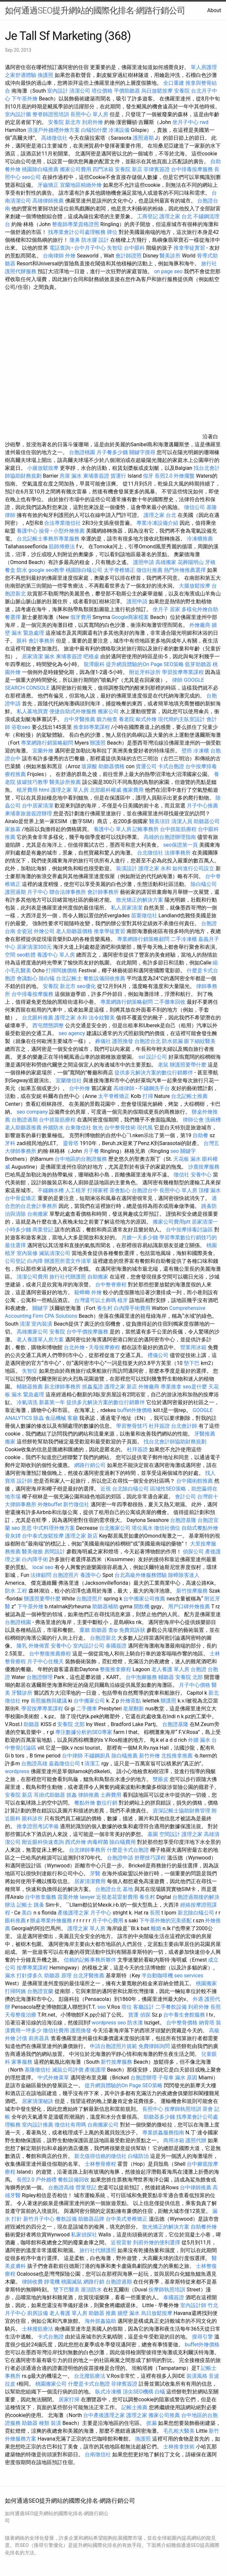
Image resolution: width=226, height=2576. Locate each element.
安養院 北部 (189, 1677)
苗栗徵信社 (144, 915)
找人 (210, 1473)
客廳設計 (143, 2007)
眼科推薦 (15, 1920)
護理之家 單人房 (70, 790)
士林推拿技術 (179, 2447)
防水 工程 (16, 1591)
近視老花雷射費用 (117, 1897)
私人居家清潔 (126, 908)
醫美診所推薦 (65, 782)
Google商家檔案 (130, 617)
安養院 (182, 91)
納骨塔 (207, 2023)
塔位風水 (142, 1528)
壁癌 (187, 751)
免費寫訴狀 (132, 1630)
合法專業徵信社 (62, 523)
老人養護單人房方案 (40, 1339)
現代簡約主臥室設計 (181, 719)
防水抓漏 (172, 1041)
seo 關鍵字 (183, 1151)
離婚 (156, 1928)
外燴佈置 (38, 1646)
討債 (22, 2038)
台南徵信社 (98, 2454)
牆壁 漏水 (128, 2313)
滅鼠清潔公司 (54, 1253)
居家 (175, 609)
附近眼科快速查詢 (43, 1842)
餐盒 (10, 570)
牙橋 (210, 562)
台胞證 (198, 1669)
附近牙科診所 (145, 672)
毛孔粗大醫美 (179, 2431)
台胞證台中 (145, 1190)
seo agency (72, 1033)
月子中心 (37, 892)
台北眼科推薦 (37, 1018)
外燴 (70, 256)
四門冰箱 (103, 169)
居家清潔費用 (90, 1881)
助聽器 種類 (35, 2423)
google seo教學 (46, 570)
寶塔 (10, 1481)
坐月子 (160, 609)
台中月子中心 (90, 248)
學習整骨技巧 (132, 1426)
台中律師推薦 (195, 2187)
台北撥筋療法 (89, 2376)
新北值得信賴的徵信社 (100, 2156)
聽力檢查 (106, 719)
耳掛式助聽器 (49, 1795)
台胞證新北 (103, 1638)
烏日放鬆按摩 (157, 91)
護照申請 (143, 562)
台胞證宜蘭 (40, 1991)
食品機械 (55, 1418)
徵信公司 (194, 507)
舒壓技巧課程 (150, 1858)
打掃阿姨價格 (61, 970)
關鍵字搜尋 (142, 452)
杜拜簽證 (159, 1426)
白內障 (35, 1261)
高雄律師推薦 (48, 201)
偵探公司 (193, 1551)
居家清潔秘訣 (37, 2101)
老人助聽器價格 (74, 931)
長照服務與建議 (48, 1701)
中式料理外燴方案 (54, 1528)
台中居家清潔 (37, 806)
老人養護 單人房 (170, 1669)
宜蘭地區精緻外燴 (81, 185)
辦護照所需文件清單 (67, 1261)
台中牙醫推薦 (79, 719)
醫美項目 (159, 821)
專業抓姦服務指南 (163, 2132)
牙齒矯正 (48, 185)
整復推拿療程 (115, 1669)
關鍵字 (40, 1308)
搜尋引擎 (202, 2337)
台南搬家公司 (103, 2125)
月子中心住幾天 (45, 1661)
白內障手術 (35, 1559)
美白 (27, 1913)
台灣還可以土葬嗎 (95, 1300)
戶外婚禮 (46, 2180)
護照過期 (143, 138)
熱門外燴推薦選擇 (185, 570)
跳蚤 (39, 1905)
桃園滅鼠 (71, 2282)
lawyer (87, 1897)
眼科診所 (32, 1818)
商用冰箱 (173, 2140)
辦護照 (98, 743)
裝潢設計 (126, 868)
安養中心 (201, 1175)
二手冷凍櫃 (184, 939)
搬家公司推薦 (164, 2415)
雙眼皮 (160, 1779)
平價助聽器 (127, 91)
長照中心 (152, 2109)
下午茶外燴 (24, 99)
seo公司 (31, 177)
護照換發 (122, 1041)
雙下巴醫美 (66, 2289)
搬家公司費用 (75, 169)
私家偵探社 (84, 2235)
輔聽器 (166, 1677)
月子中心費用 (107, 1920)
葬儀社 (103, 1041)
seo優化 (86, 986)
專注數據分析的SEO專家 (83, 1732)
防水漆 (135, 2023)
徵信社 (181, 1175)
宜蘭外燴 (42, 751)
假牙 (148, 476)
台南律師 (53, 256)
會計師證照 (128, 256)
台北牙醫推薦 (88, 1975)
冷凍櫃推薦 (200, 539)
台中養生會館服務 (184, 2015)
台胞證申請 (120, 1858)
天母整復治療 (20, 2015)
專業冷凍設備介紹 (157, 523)
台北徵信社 (150, 853)
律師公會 (193, 1120)
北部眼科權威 (105, 790)
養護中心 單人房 (112, 829)
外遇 (198, 1999)
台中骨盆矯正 (21, 1198)
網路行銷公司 (90, 1465)
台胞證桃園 (82, 452)
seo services (188, 1975)
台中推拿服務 (41, 1897)
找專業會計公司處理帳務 (77, 232)
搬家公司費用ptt (171, 1222)
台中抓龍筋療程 (179, 829)
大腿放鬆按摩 (195, 586)
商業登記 (42, 1229)
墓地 (128, 1889)
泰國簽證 (116, 1646)
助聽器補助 (105, 1606)
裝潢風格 (196, 2376)
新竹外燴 (149, 1756)
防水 (22, 570)
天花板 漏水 (187, 1159)
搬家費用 (133, 790)
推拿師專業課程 (92, 727)
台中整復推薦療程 (50, 1653)
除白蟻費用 (123, 1842)
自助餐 (200, 1135)
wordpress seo (109, 2023)
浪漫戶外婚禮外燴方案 (54, 130)
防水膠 (89, 240)
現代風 (145, 1127)
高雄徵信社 (54, 138)
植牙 (122, 1300)
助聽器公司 (207, 821)
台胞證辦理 (39, 1677)
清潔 (25, 1324)
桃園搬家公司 (51, 2384)
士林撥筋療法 (37, 2329)
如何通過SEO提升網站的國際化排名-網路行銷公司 (95, 10)
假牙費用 (80, 617)
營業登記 (86, 2187)
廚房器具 (38, 2038)
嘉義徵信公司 (64, 1763)
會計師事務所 (103, 892)
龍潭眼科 (94, 664)
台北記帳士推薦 (189, 1096)
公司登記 (15, 1261)
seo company (32, 1112)
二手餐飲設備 (171, 2007)
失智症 (115, 248)
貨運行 (118, 476)
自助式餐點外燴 (200, 1528)
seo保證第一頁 (180, 845)
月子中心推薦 (202, 806)
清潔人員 (181, 821)
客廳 (72, 1418)
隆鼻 (75, 240)
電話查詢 (59, 248)
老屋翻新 (133, 1708)
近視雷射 (121, 2242)
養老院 (126, 719)
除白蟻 (47, 978)
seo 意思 (21, 1528)
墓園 (153, 1834)
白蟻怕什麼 (94, 130)
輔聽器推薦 (30, 1387)
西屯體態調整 (48, 1025)
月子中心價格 (194, 1685)
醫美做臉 (32, 1551)
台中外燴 (79, 1088)
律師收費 (32, 2282)
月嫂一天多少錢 (139, 1237)
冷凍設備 (119, 130)
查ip (113, 1630)
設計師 (24, 1481)
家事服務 (21, 2062)
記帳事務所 (145, 829)
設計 (103, 240)
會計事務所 (41, 641)
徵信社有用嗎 (70, 2125)
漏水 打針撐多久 (24, 1975)
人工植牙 (75, 1190)
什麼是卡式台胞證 (128, 1850)
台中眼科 (134, 248)
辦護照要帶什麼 (188, 1065)
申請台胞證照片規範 (113, 2046)
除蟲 (38, 1418)
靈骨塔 (70, 1143)
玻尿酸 (89, 766)
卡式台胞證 (171, 766)
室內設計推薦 (37, 2125)
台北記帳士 (69, 978)
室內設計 (57, 91)
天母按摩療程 (104, 1347)
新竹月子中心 (39, 2219)
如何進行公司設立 (193, 868)
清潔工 (92, 1763)
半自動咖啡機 (157, 1975)
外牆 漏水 (199, 1740)
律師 (177, 680)
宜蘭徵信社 (69, 1080)
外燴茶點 (130, 1701)
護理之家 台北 (175, 216)
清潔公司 (79, 91)
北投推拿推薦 (177, 1756)
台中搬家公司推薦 (144, 1599)
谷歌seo (20, 727)
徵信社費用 (56, 2030)
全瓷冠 (24, 931)
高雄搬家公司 (32, 1332)
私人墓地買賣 (32, 711)
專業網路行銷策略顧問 (47, 743)
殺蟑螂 (82, 1292)
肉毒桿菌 (97, 1842)
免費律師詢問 (154, 2046)
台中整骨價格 (182, 2023)
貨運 (133, 2015)
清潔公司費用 (32, 1277)
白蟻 (160, 2392)
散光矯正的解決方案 (139, 900)
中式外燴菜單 (53, 2077)
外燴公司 (44, 931)
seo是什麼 (195, 1387)
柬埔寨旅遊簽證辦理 (28, 813)
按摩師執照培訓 (183, 2109)
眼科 (22, 641)
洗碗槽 (213, 1120)
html (44, 790)
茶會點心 (120, 1190)
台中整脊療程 (111, 1284)
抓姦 (71, 1795)
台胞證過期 (24, 1120)
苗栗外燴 (68, 1897)
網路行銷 (93, 2282)
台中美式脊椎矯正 (127, 2219)
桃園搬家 (206, 1983)
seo (101, 2007)
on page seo (168, 271)
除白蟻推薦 (125, 1756)
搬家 (10, 1441)
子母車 (166, 2077)
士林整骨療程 (100, 2164)
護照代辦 (195, 2140)
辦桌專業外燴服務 (51, 1920)
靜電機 (52, 2282)
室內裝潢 (41, 1324)
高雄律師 (123, 1088)
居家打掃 (69, 2399)
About (214, 10)
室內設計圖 (18, 114)
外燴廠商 (199, 625)
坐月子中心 (185, 122)
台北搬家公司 (114, 1528)
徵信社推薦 (149, 570)
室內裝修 (27, 1253)
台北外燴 (74, 1347)
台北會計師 (184, 1426)
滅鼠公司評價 (67, 2070)
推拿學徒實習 (190, 248)
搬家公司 (108, 711)
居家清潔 (32, 656)
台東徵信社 (78, 1127)
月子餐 (91, 1151)
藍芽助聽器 (198, 664)
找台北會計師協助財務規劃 (175, 1441)
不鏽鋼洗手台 (154, 1088)
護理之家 (192, 1834)
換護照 (45, 75)
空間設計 (169, 1834)
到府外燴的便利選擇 (157, 2242)
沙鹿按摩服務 (203, 1167)
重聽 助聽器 (93, 1630)
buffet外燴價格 (134, 1410)
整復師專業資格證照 (76, 224)
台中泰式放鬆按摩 (43, 1536)
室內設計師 (193, 2305)
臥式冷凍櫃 (108, 2392)
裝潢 (56, 2423)
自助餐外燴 (204, 2227)
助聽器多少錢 (159, 2117)
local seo (42, 1567)
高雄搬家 (165, 562)
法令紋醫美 (102, 1018)
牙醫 (95, 1873)
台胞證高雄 (34, 1763)
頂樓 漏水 (210, 1190)
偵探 (145, 2015)
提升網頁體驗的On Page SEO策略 (145, 664)
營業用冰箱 (193, 1347)
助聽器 (31, 1724)
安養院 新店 (128, 169)
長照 (155, 1913)
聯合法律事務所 (67, 892)
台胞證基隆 (183, 1520)
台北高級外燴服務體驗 (141, 1575)
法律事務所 (178, 853)
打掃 (148, 1096)
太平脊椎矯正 (120, 570)
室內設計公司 (88, 1646)
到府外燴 (92, 122)
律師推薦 (88, 1795)
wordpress (17, 1771)
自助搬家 (97, 1277)
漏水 (49, 656)
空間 (10, 955)
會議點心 (27, 978)
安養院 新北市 (64, 122)
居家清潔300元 (34, 947)
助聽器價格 (111, 766)
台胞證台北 (147, 1041)
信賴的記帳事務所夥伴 (90, 1960)
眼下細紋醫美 (200, 1041)
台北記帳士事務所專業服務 (48, 539)
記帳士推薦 (134, 2407)
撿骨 (44, 531)
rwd (204, 122)
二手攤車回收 (169, 1002)
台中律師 (72, 1756)
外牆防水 (53, 1127)
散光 (98, 1127)
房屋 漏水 (71, 476)
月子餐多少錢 (112, 452)
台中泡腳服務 (142, 1677)
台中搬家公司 (89, 1701)
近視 (105, 1489)
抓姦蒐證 (92, 1387)
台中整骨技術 (120, 1127)
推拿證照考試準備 (38, 1826)
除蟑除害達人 (184, 1575)
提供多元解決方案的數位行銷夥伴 (153, 1072)
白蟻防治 (138, 2156)
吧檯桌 (91, 656)
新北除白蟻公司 (196, 1913)
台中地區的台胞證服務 (81, 1159)
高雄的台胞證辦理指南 (170, 837)
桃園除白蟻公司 (84, 570)
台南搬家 (37, 1214)
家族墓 (13, 829)
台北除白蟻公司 (130, 1489)
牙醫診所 (21, 1693)
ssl (141, 1057)
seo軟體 (26, 955)
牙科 (10, 1143)
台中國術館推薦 (195, 1481)
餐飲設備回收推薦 (104, 978)
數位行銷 (106, 1803)
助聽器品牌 (91, 2219)
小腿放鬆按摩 (43, 468)
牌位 (112, 232)
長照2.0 (163, 476)
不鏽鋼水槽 (51, 1190)
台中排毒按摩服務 (192, 169)
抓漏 (151, 2423)
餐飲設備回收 (73, 2180)
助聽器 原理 (58, 1975)
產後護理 (95, 2070)
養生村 (105, 1308)
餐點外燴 (84, 1803)
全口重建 (173, 83)
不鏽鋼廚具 (97, 1756)
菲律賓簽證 (157, 169)
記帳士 (24, 1905)
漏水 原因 (186, 2077)
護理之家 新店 (120, 1387)
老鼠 (163, 1065)
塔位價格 (102, 91)
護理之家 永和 (154, 868)
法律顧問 (40, 1575)
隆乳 (22, 1646)
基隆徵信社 (38, 2070)
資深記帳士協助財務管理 (181, 1811)
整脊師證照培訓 (51, 114)
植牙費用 (27, 790)
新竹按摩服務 (192, 1591)
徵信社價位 (167, 1528)
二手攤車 (86, 1708)
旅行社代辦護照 (67, 1277)
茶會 (207, 2109)
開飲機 (141, 1606)
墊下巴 (192, 1363)
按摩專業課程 (33, 1968)
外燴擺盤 (184, 476)
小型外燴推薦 (69, 531)
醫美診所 (170, 256)
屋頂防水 (91, 2289)
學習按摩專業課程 (183, 672)
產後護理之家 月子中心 (84, 1913)
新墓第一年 (52, 1402)
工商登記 (147, 216)
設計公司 (156, 1057)
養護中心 (27, 531)
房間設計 (54, 1551)
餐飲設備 (66, 2219)
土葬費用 (110, 1795)
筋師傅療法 (62, 546)
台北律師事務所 (87, 1850)
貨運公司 (146, 766)
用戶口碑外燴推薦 (189, 1606)
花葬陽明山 (191, 562)
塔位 (126, 2007)
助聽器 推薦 (102, 2313)
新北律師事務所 (62, 1387)
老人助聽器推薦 (23, 1127)
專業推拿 (171, 1387)
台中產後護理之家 (104, 2415)
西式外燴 (75, 1842)
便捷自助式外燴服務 (73, 711)
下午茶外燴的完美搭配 (165, 1920)
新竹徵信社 (76, 1504)
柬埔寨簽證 (96, 476)
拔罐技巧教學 (33, 782)
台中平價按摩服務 (88, 1332)
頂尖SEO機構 (138, 2392)
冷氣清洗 (27, 1402)
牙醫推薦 (204, 1434)
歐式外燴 (146, 719)
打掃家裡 (97, 1190)
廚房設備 (37, 2313)
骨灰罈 (13, 1536)
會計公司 (185, 1496)
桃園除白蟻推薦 (40, 169)
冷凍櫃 (201, 751)
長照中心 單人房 (89, 114)
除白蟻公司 (204, 884)
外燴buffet (50, 1504)
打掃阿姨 (15, 1991)
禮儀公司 (158, 1355)
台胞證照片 (66, 1575)
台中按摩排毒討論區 (190, 1229)
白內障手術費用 (132, 1308)
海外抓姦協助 (100, 2321)
